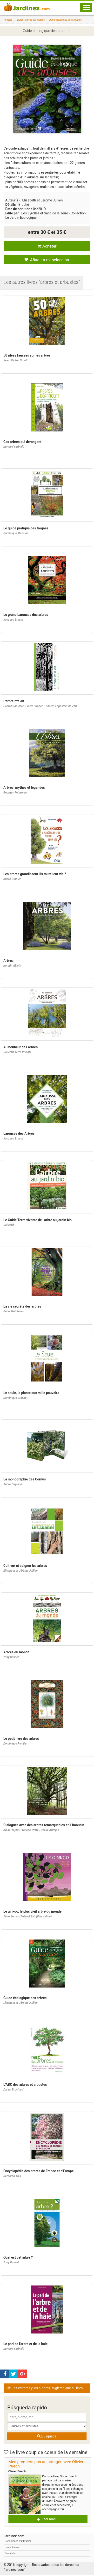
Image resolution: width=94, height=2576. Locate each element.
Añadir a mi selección (46, 259)
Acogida (8, 19)
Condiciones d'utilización (18, 2541)
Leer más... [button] (47, 2519)
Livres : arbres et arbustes (31, 19)
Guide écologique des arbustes (65, 19)
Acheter (47, 246)
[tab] (41, 283)
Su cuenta (10, 2553)
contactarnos (12, 2547)
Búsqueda (46, 2436)
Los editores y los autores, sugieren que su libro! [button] (45, 2388)
